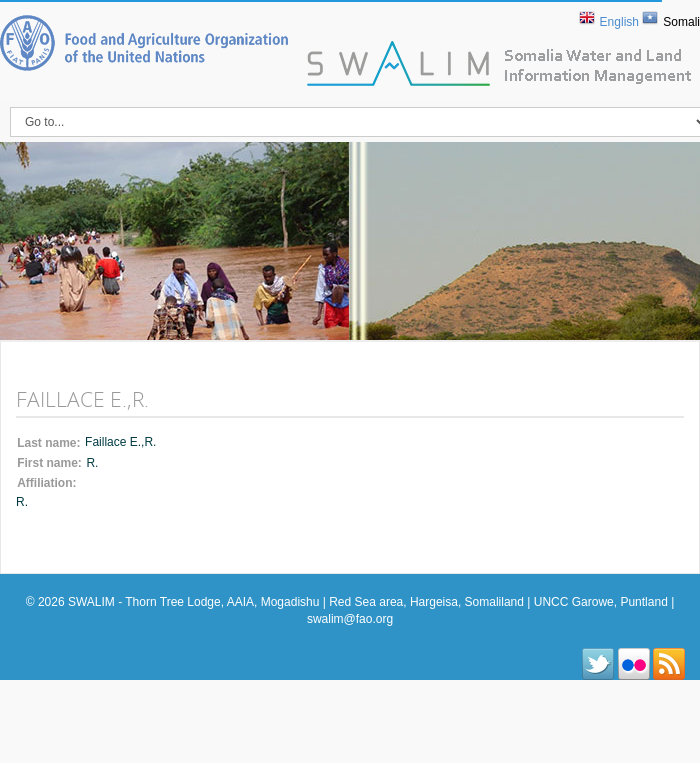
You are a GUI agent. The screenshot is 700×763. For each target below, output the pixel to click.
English (619, 22)
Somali (681, 22)
